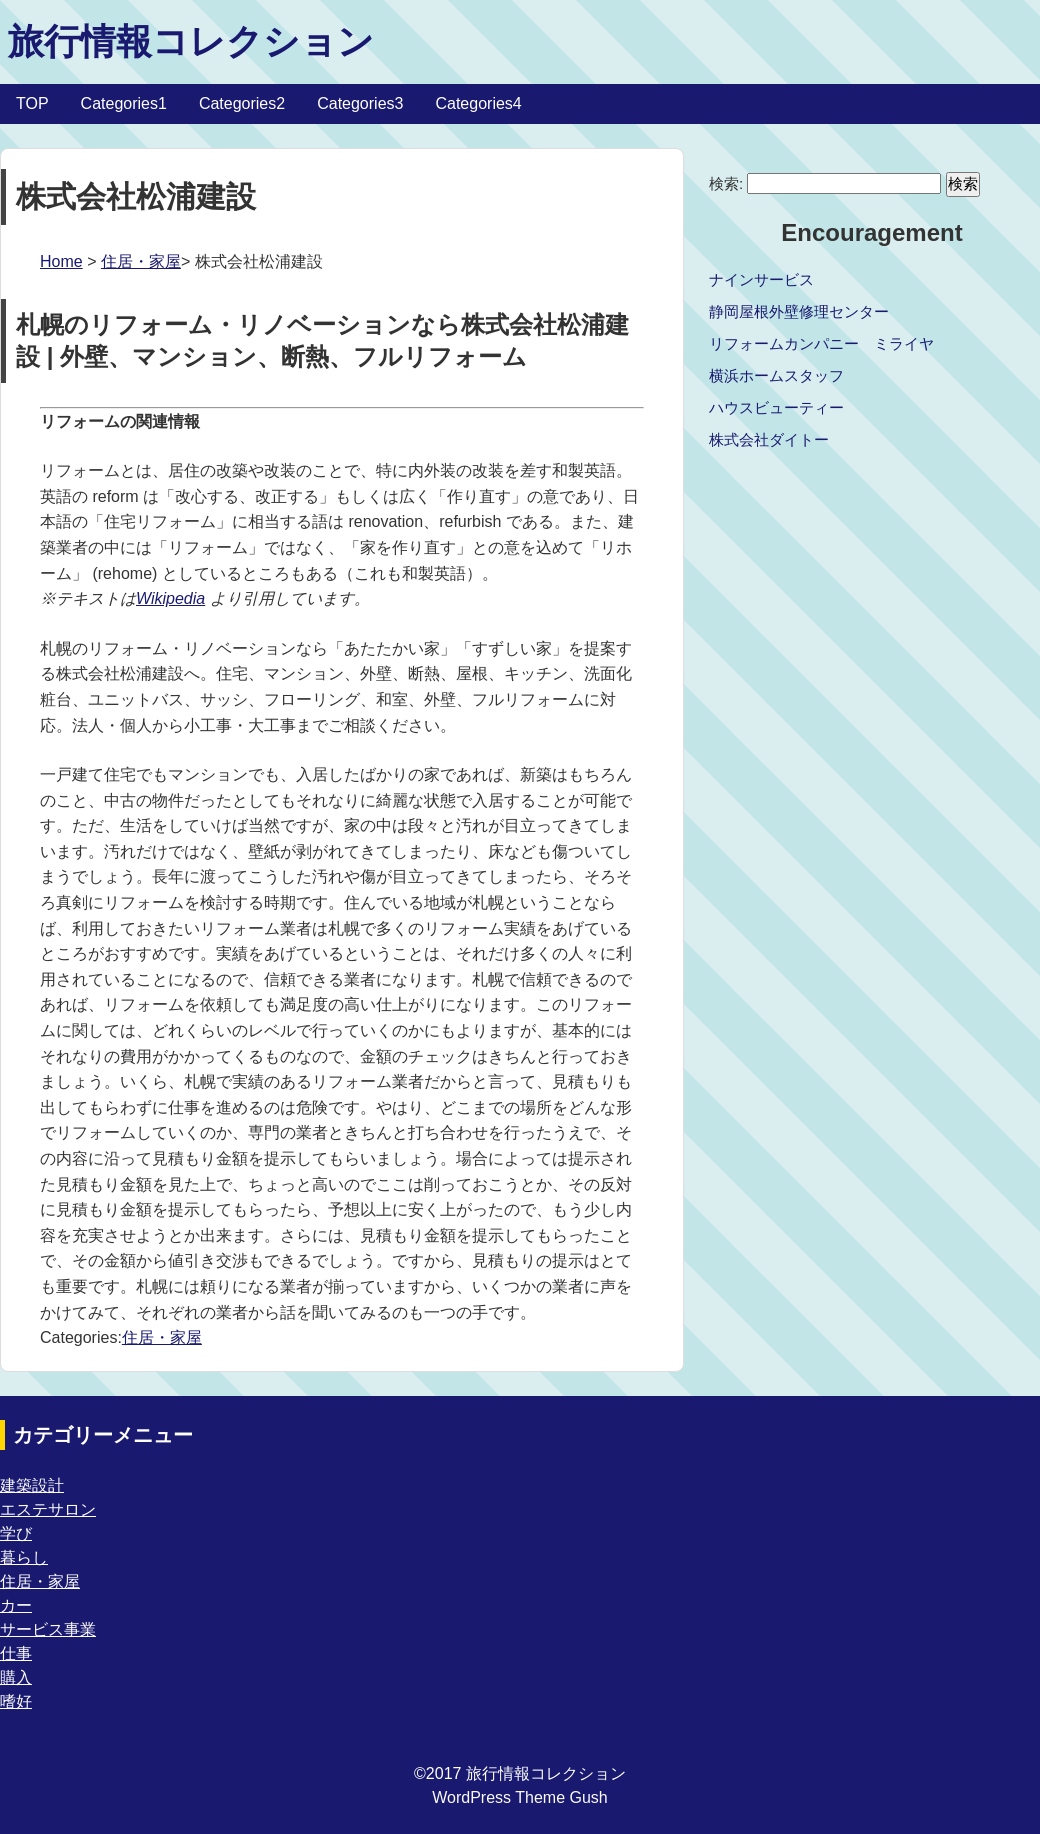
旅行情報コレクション (191, 41)
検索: (726, 183)
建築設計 (32, 1485)
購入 (16, 1677)
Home (61, 261)
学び (16, 1533)
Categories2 (242, 103)
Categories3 (360, 103)
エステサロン (48, 1509)
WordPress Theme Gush (519, 1797)
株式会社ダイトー (769, 439)
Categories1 (124, 103)
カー (16, 1605)
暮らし (24, 1557)
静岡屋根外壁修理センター (799, 311)
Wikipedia (170, 598)
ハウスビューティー (776, 407)
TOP (32, 103)
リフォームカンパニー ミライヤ (821, 343)
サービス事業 (48, 1629)
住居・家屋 (141, 261)
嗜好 (16, 1701)
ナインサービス (761, 279)
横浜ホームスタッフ (776, 375)
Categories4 (478, 103)
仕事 (16, 1653)
